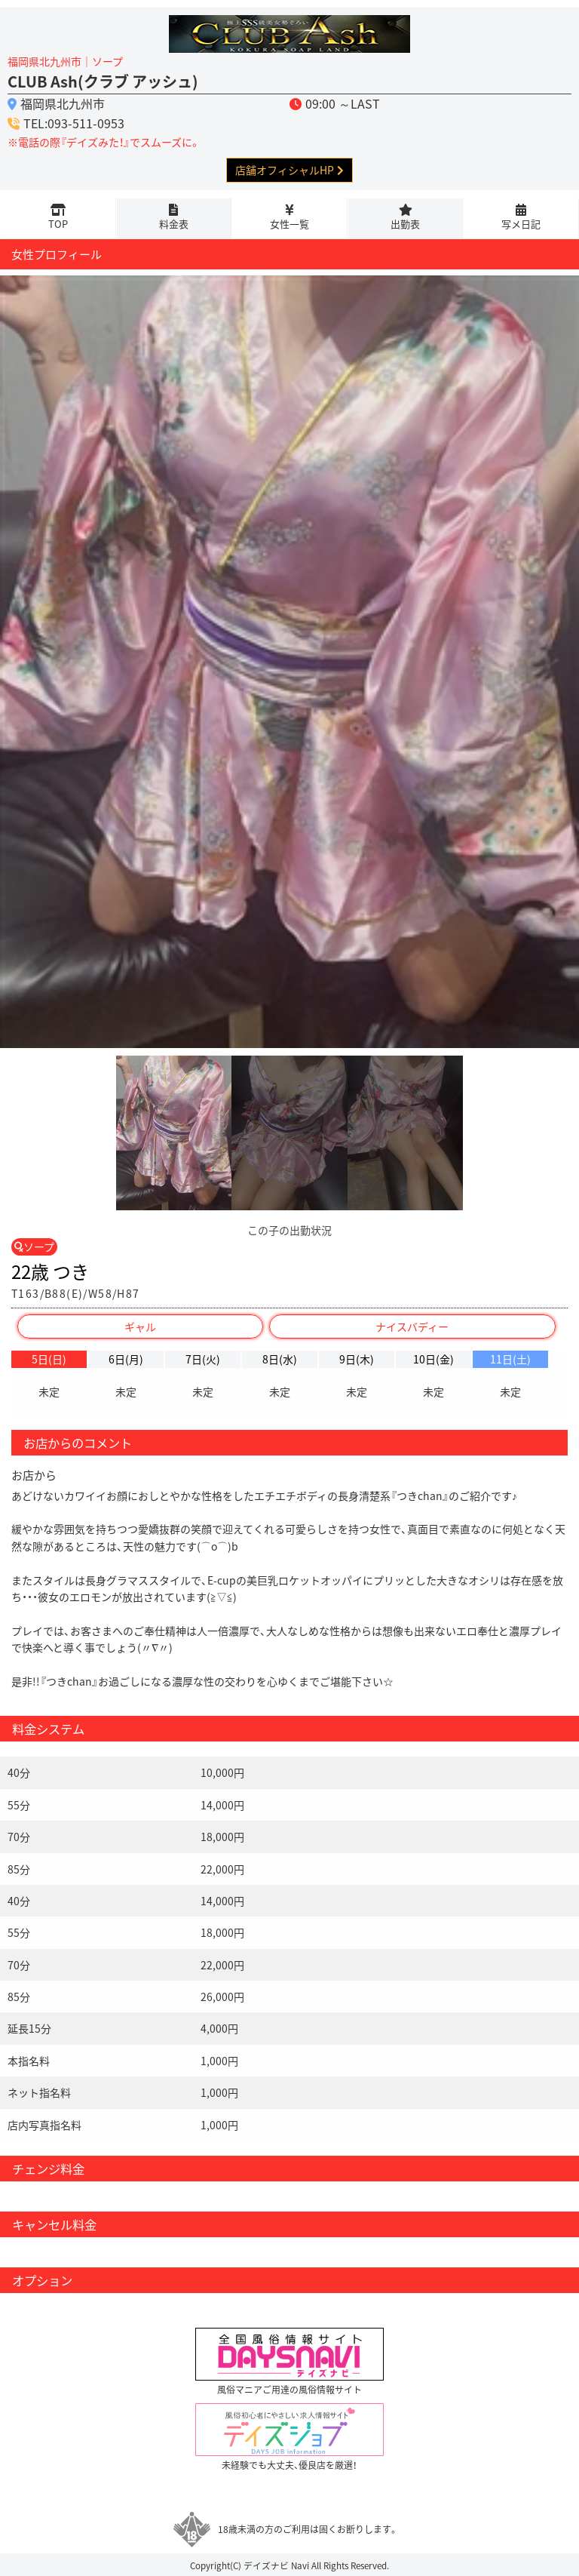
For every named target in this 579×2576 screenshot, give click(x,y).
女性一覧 (289, 224)
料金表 (173, 224)
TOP (58, 224)
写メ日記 (521, 224)
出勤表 (405, 224)
